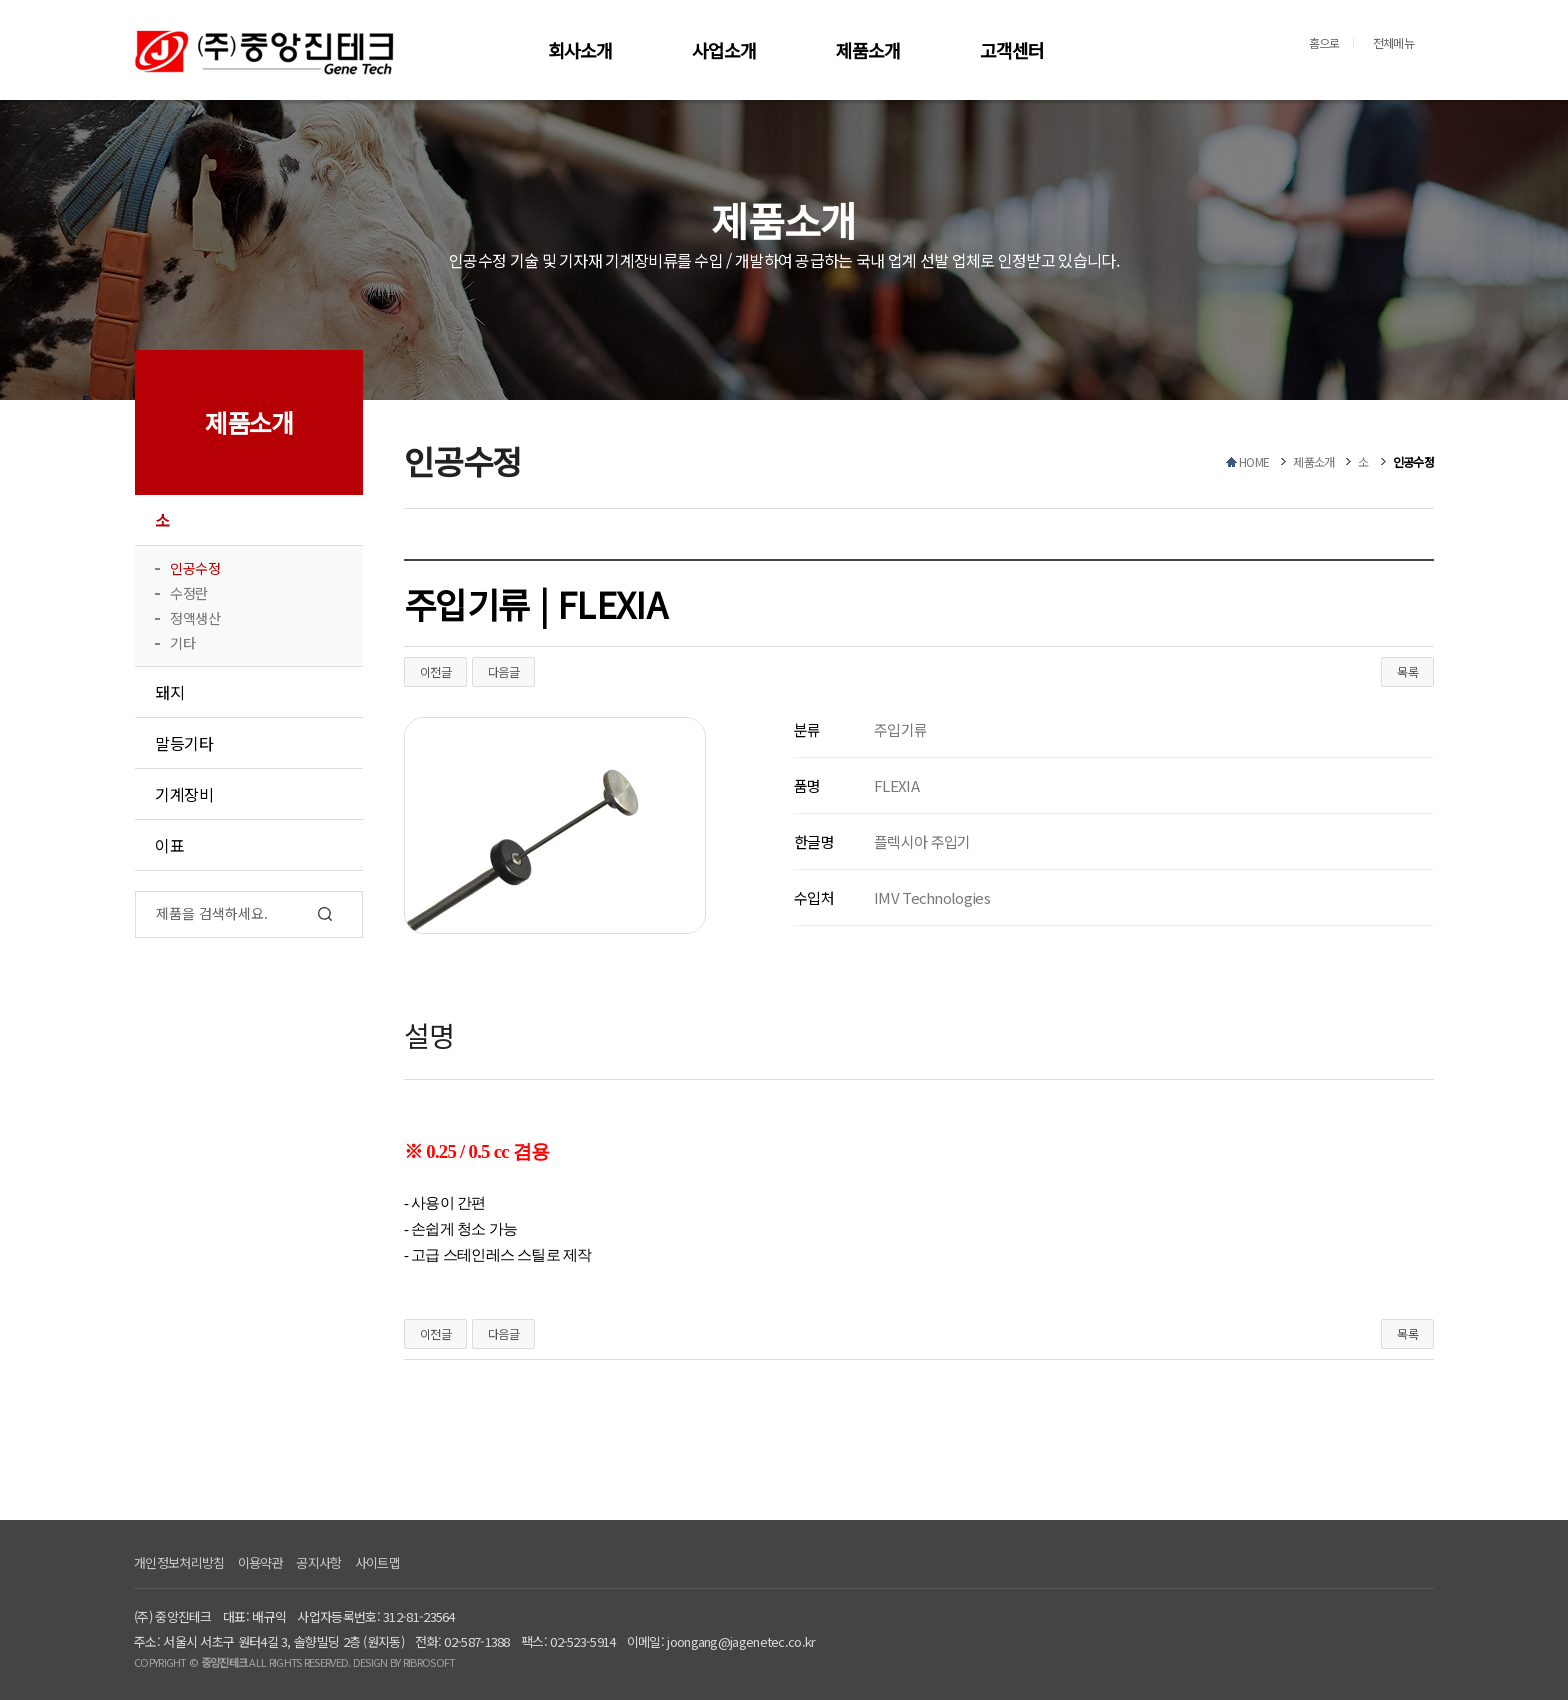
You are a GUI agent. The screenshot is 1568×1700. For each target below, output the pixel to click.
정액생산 (195, 618)
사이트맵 (377, 1562)
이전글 (435, 671)
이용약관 (260, 1562)
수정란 (189, 593)
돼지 (169, 692)
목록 (1407, 671)
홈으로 (1324, 42)
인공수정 (195, 568)
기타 (182, 643)
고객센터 (1012, 50)
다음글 (503, 671)
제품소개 (868, 50)
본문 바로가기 (0, 0)
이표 (169, 845)
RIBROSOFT (429, 1662)
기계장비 (184, 794)
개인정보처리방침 (179, 1562)
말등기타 (184, 743)
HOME (1254, 461)
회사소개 (580, 50)
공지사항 (318, 1562)
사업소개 (724, 50)
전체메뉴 (1393, 42)
